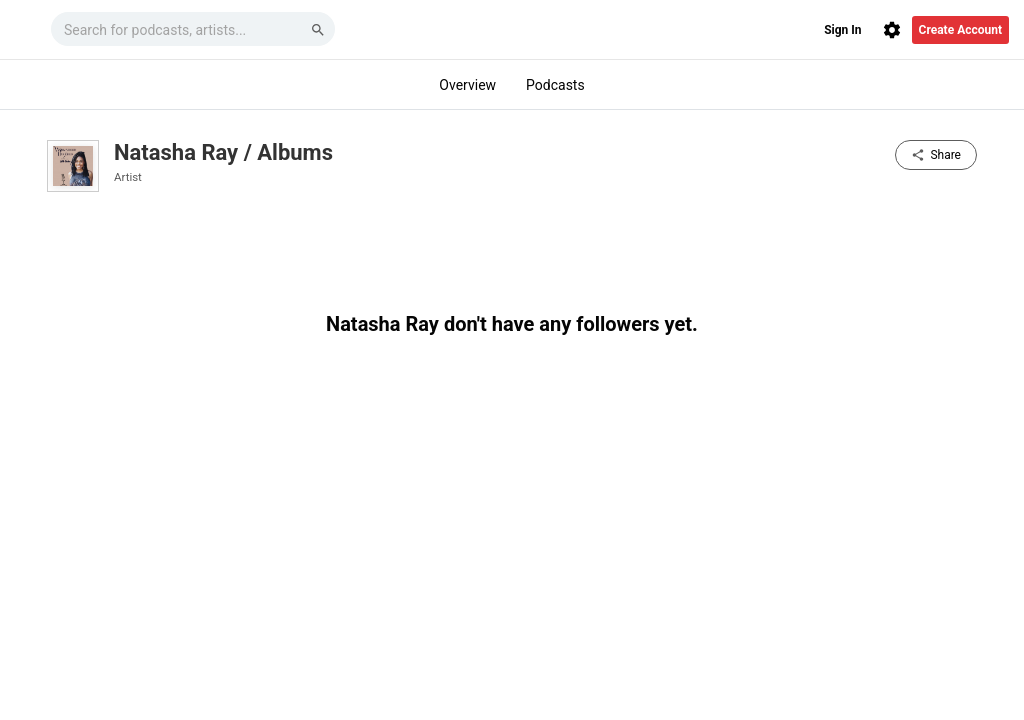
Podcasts (555, 85)
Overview (467, 85)
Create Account (960, 30)
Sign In (842, 30)
